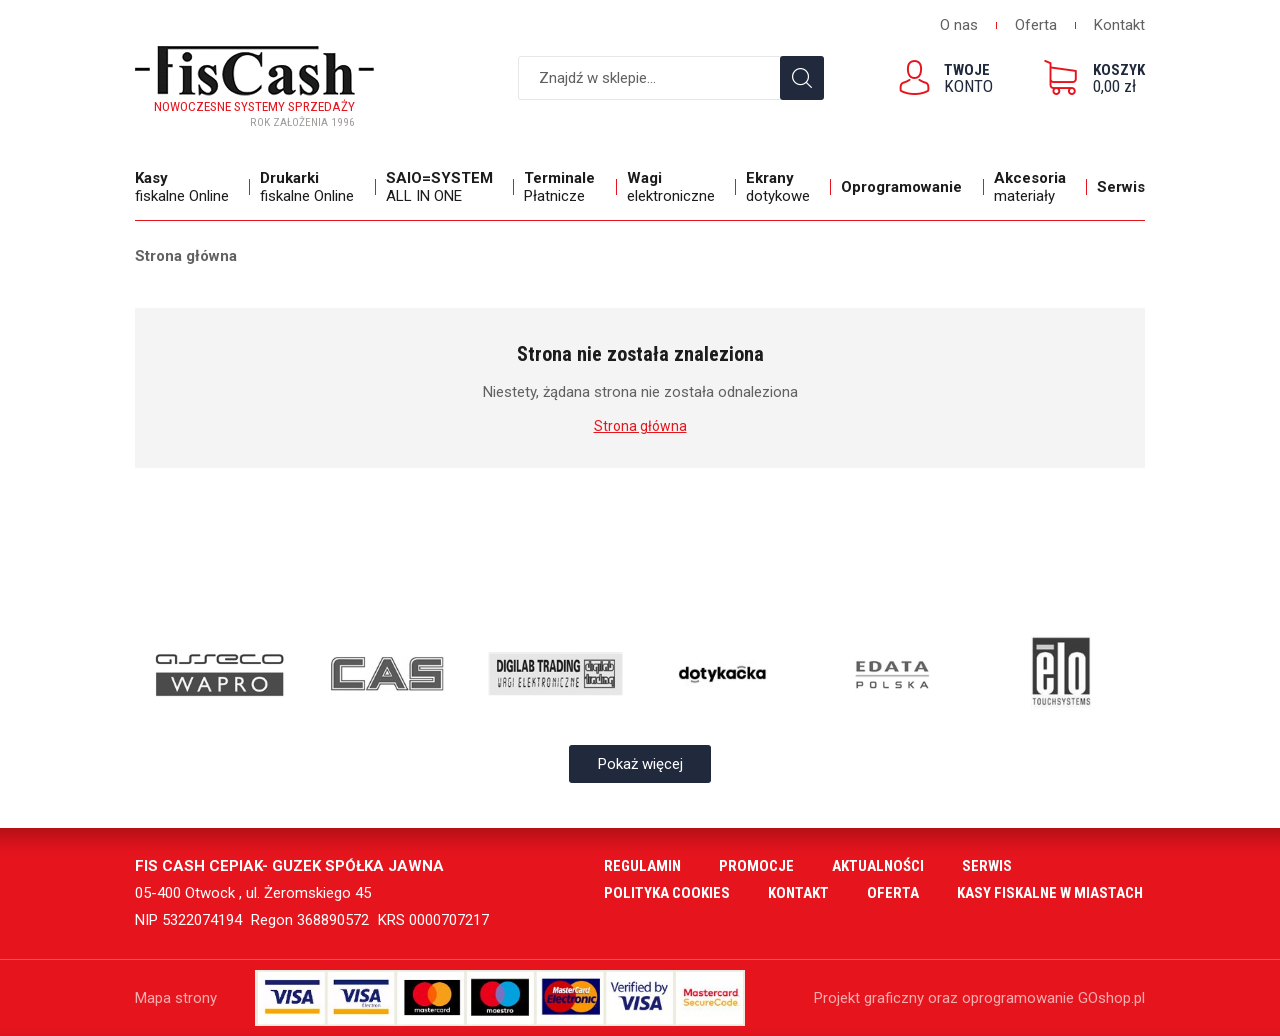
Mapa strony (176, 998)
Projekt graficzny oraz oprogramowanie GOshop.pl (979, 998)
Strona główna (186, 256)
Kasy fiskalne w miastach (1050, 893)
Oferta (1036, 25)
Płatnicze (565, 187)
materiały (1035, 187)
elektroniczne (676, 187)
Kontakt (1119, 25)
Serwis (1121, 187)
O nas (959, 25)
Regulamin (642, 866)
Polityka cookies (667, 893)
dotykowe (783, 187)
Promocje (756, 866)
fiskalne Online (187, 187)
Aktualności (878, 866)
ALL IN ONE (445, 187)
